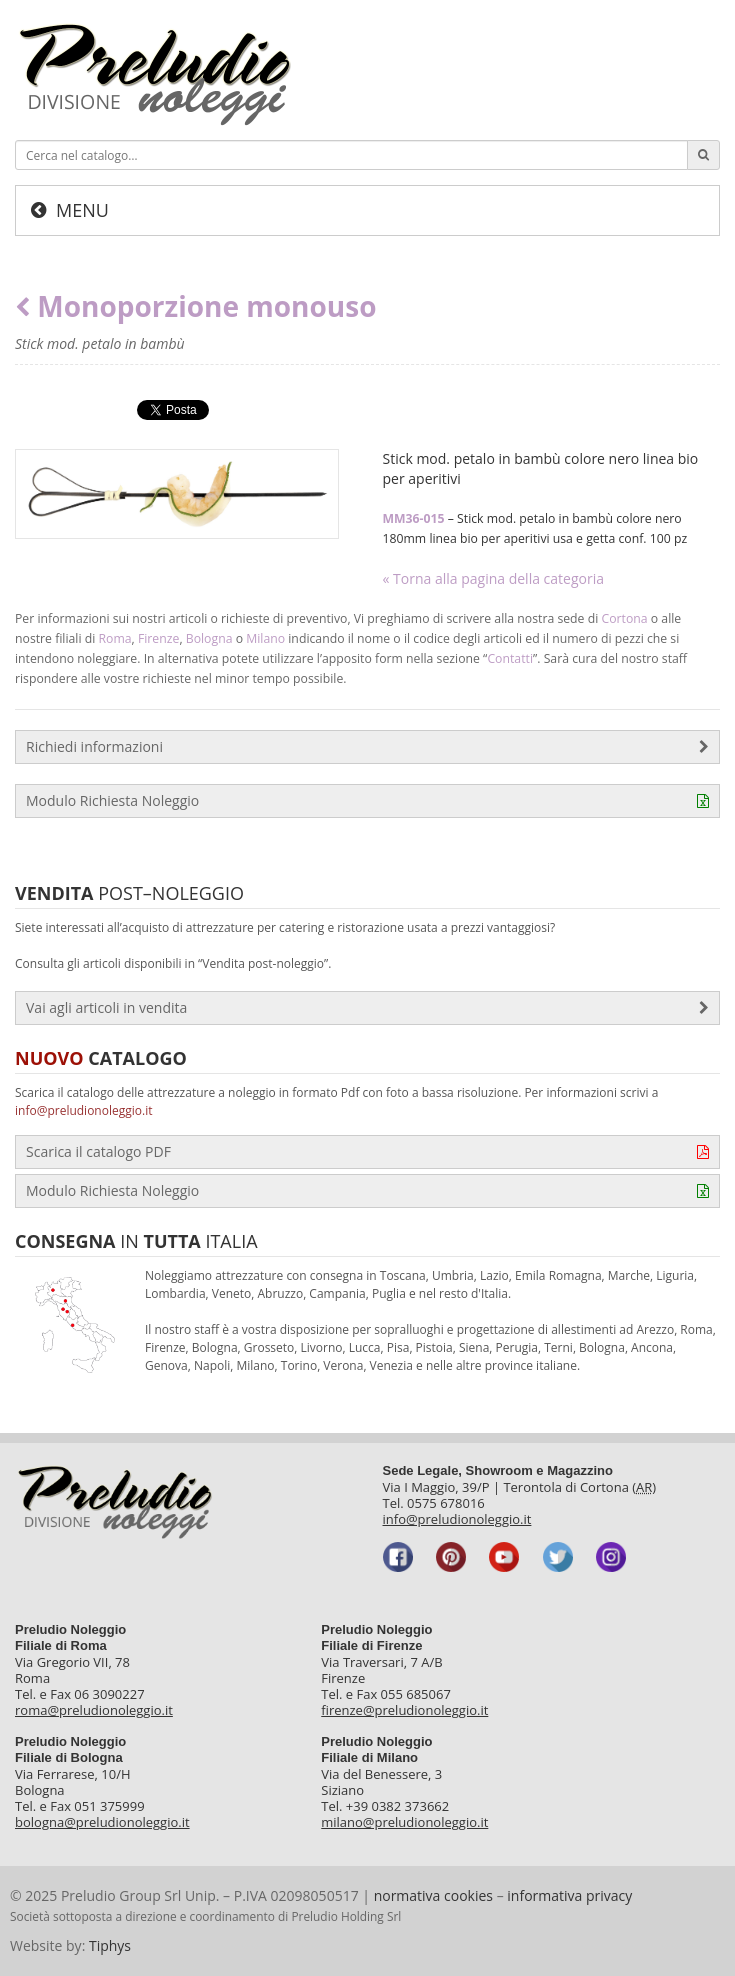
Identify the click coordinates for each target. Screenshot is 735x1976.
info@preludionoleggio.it (83, 1110)
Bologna (209, 638)
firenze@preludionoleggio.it (404, 1710)
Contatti (510, 658)
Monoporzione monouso (196, 307)
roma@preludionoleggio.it (94, 1710)
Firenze (158, 638)
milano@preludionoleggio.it (404, 1822)
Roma (115, 638)
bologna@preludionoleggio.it (102, 1822)
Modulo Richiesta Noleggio (367, 801)
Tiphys (110, 1945)
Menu (82, 210)
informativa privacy (569, 1895)
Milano (265, 638)
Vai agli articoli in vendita (367, 1008)
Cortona (624, 618)
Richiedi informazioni (367, 747)
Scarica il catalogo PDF (367, 1152)
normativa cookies (433, 1895)
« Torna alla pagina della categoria (493, 578)
